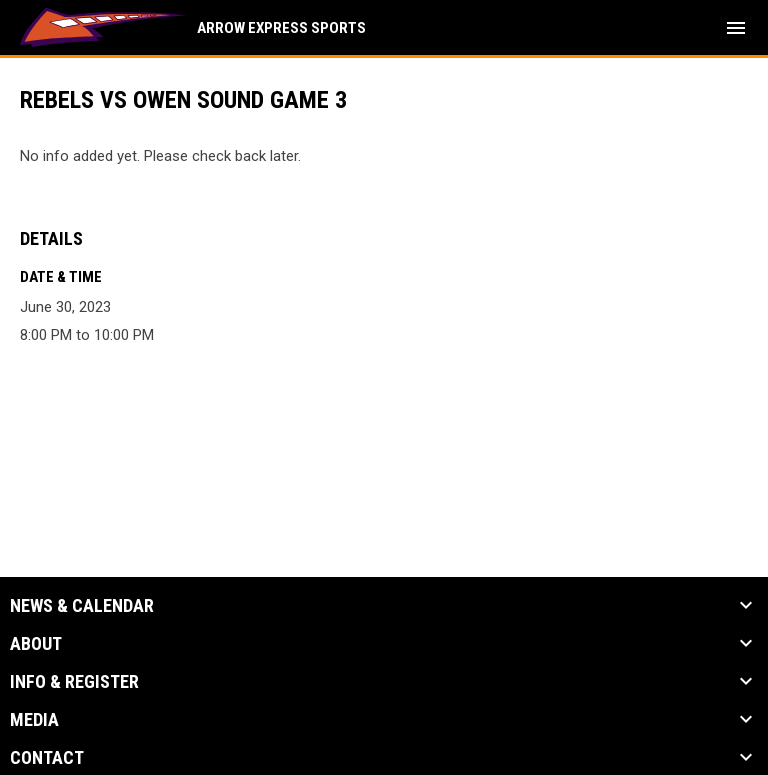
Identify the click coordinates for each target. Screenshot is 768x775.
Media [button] (34, 720)
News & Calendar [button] (82, 606)
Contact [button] (47, 758)
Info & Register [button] (74, 682)
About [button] (36, 644)
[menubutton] (736, 28)
